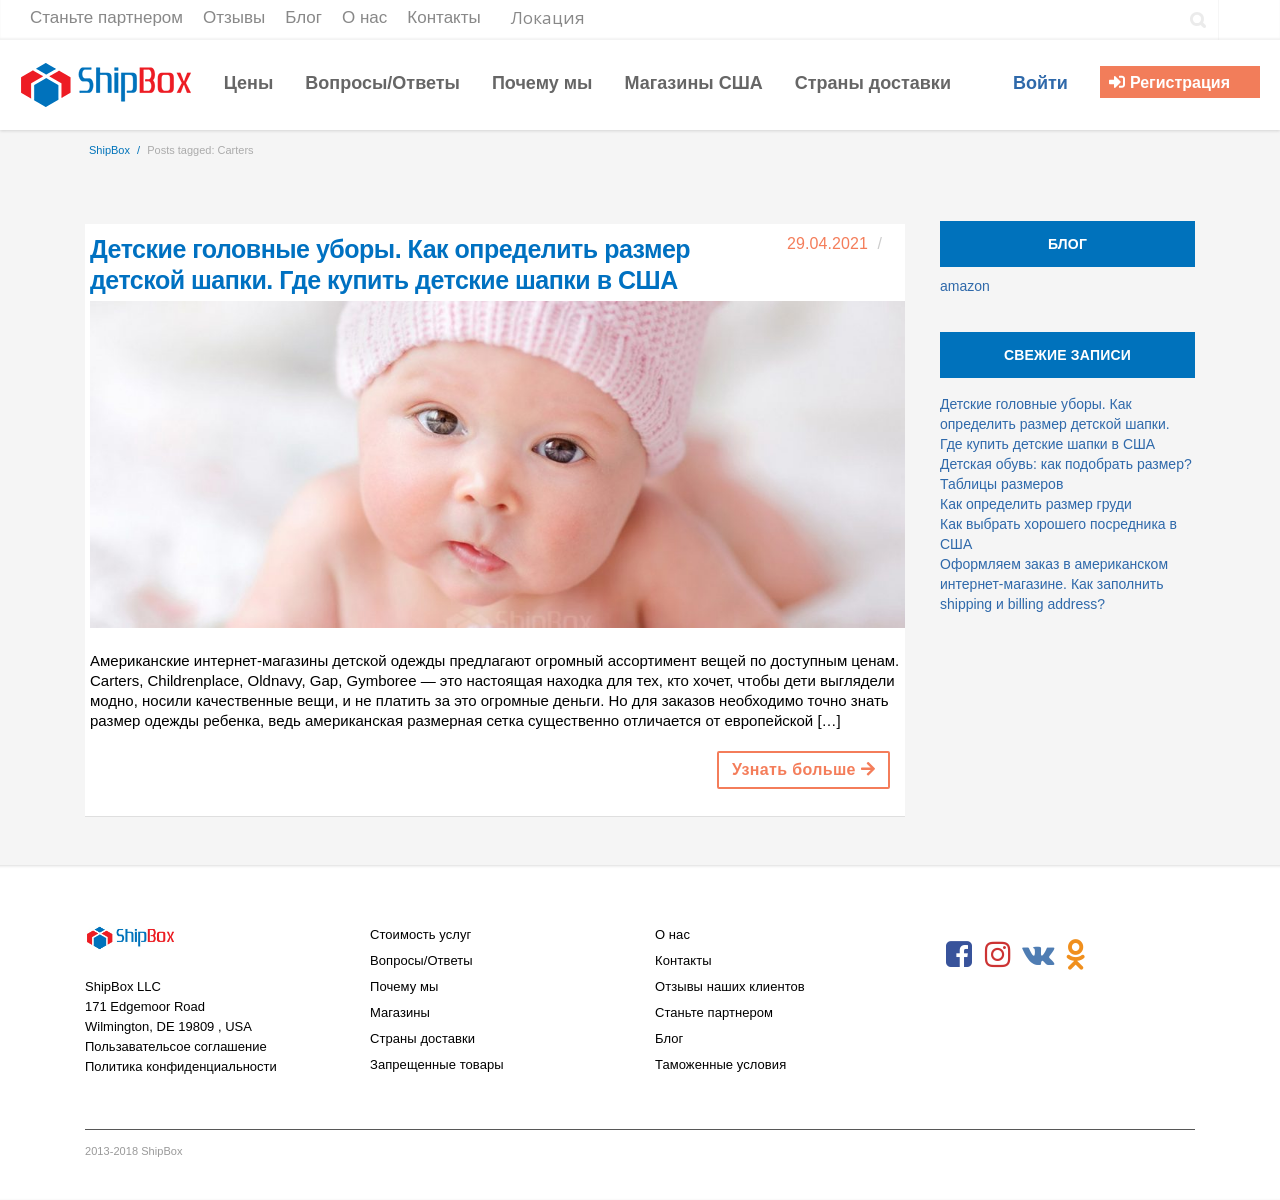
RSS (1115, 955)
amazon (965, 286)
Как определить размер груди (1036, 504)
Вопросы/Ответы (421, 960)
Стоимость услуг (420, 934)
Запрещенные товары (437, 1064)
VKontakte (1037, 955)
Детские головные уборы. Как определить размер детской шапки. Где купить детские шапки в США (1055, 424)
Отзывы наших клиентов (730, 986)
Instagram (998, 955)
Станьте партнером (714, 1012)
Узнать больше (803, 769)
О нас (672, 934)
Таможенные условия (720, 1064)
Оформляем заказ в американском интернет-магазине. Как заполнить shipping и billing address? (1054, 584)
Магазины (400, 1012)
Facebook (959, 955)
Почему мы (404, 986)
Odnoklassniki (1076, 955)
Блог (669, 1038)
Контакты (683, 960)
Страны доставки (422, 1038)
